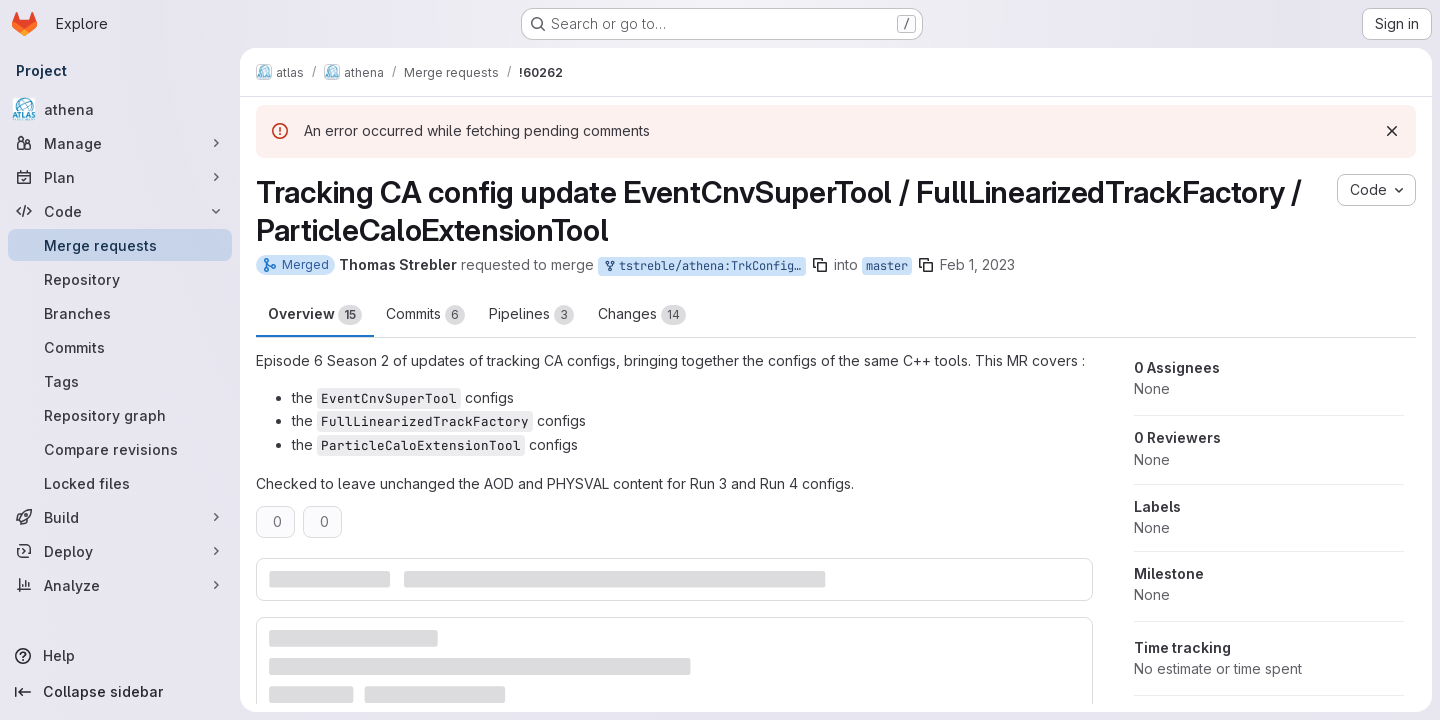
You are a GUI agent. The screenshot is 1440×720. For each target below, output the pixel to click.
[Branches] (120, 313)
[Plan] (120, 177)
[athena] (120, 109)
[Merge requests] (120, 245)
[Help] (120, 656)
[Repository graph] (120, 415)
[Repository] (120, 279)
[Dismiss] (1392, 131)
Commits (425, 315)
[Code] (120, 211)
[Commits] (120, 347)
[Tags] (120, 381)
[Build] (120, 517)
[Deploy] (120, 551)
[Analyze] (120, 585)
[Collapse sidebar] (120, 692)
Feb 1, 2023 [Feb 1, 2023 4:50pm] (977, 264)
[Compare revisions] (120, 449)
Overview (315, 315)
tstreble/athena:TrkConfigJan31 (704, 266)
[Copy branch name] (820, 265)
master (887, 266)
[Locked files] (120, 483)
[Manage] (120, 143)
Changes (642, 315)
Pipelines (531, 315)
